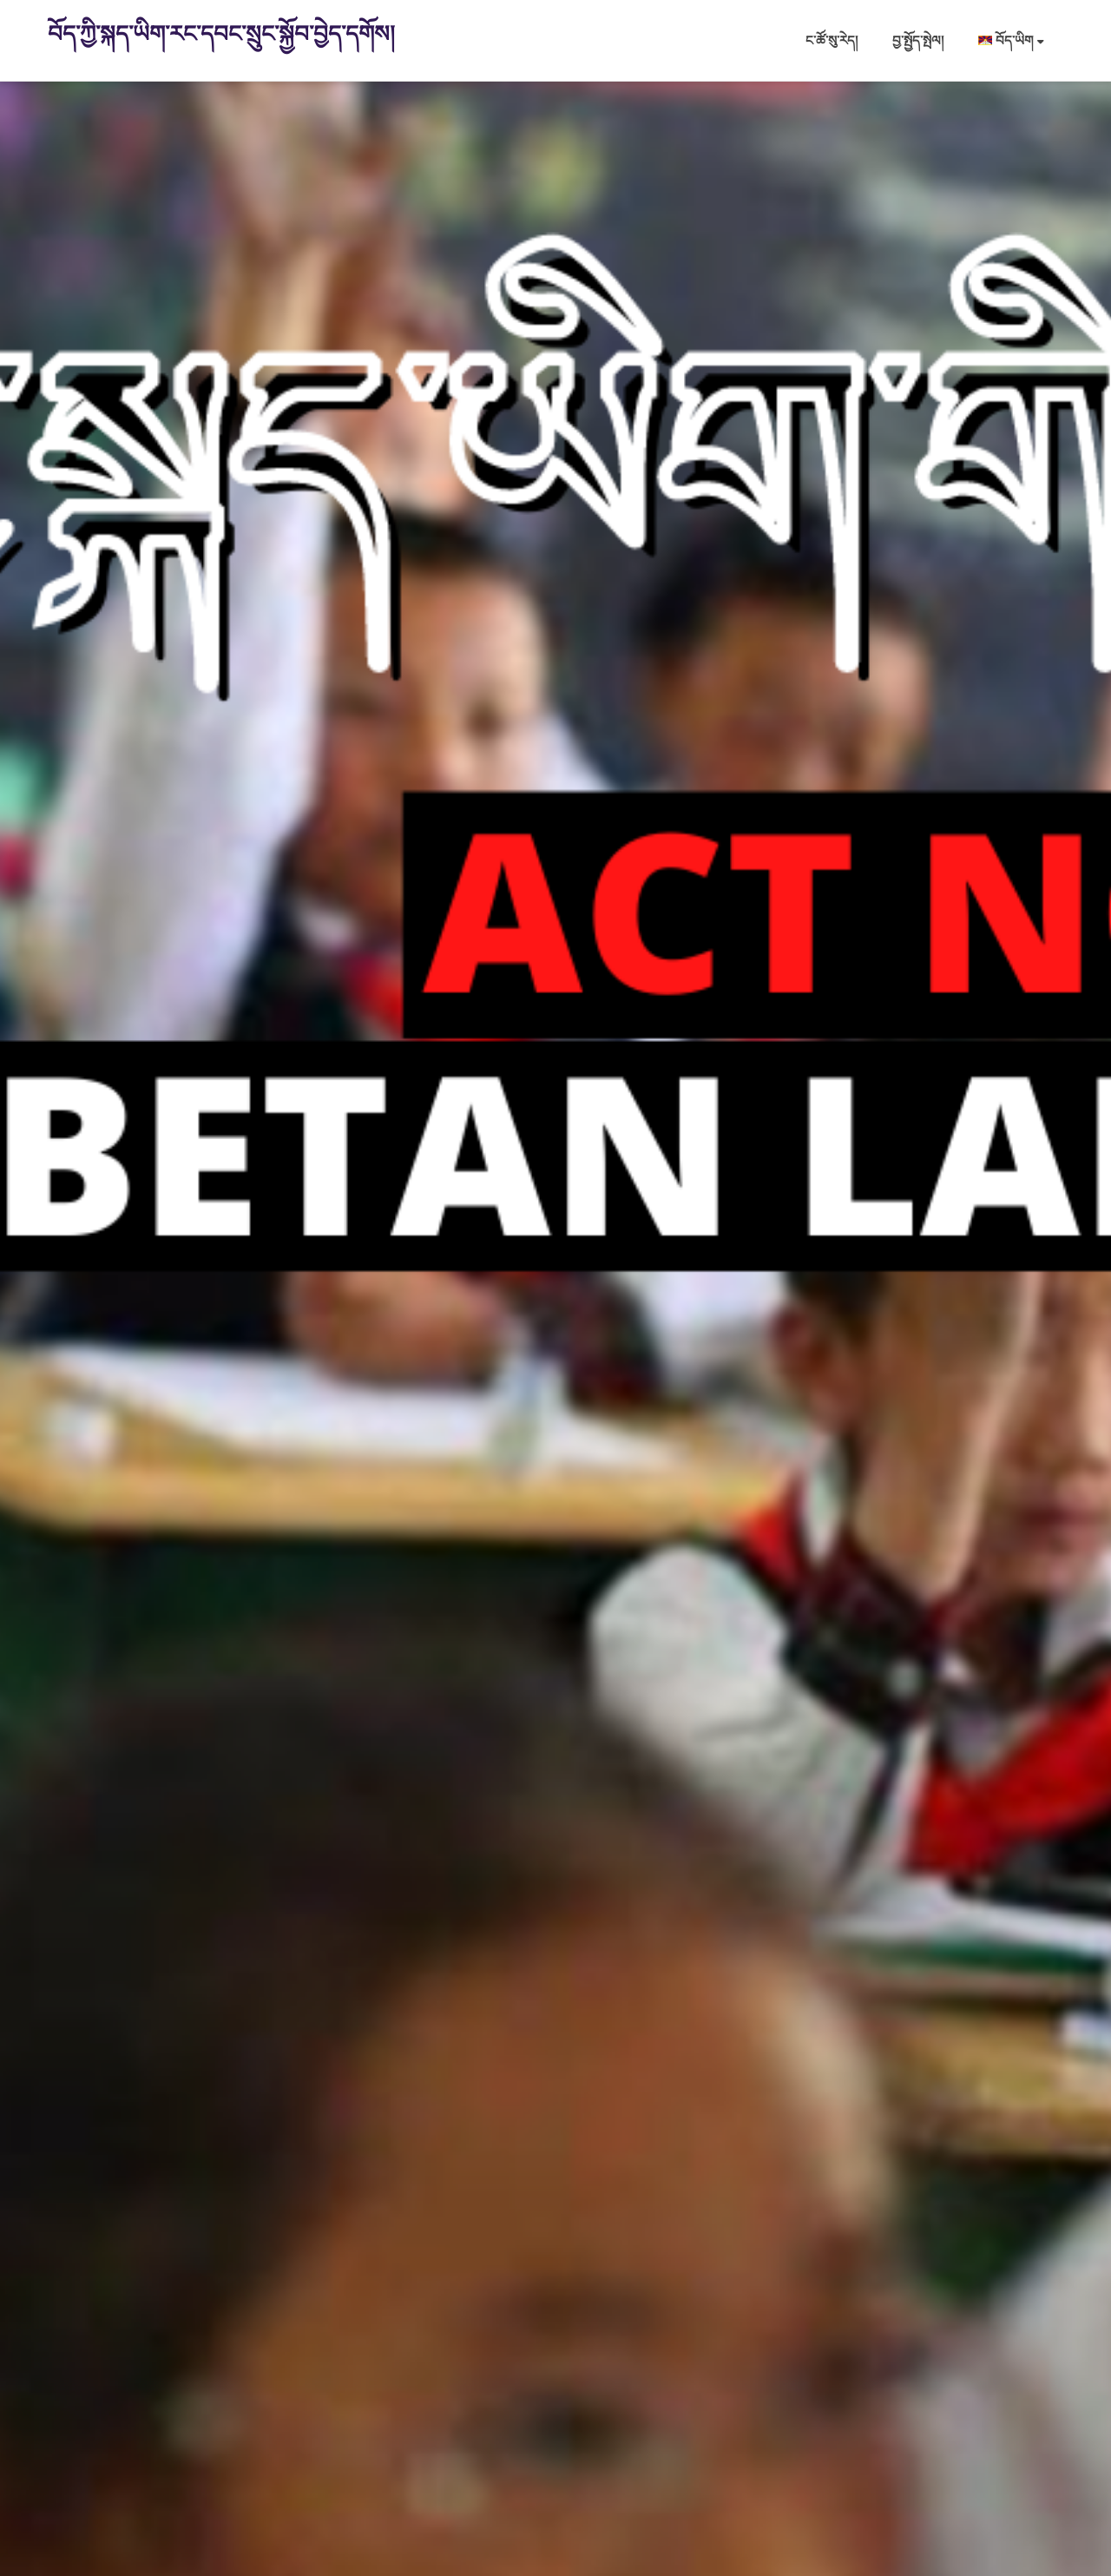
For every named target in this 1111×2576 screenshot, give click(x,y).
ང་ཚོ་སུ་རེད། (831, 40)
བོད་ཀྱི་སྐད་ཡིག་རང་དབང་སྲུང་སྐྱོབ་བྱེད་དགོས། (221, 33)
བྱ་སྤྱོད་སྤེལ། (917, 40)
